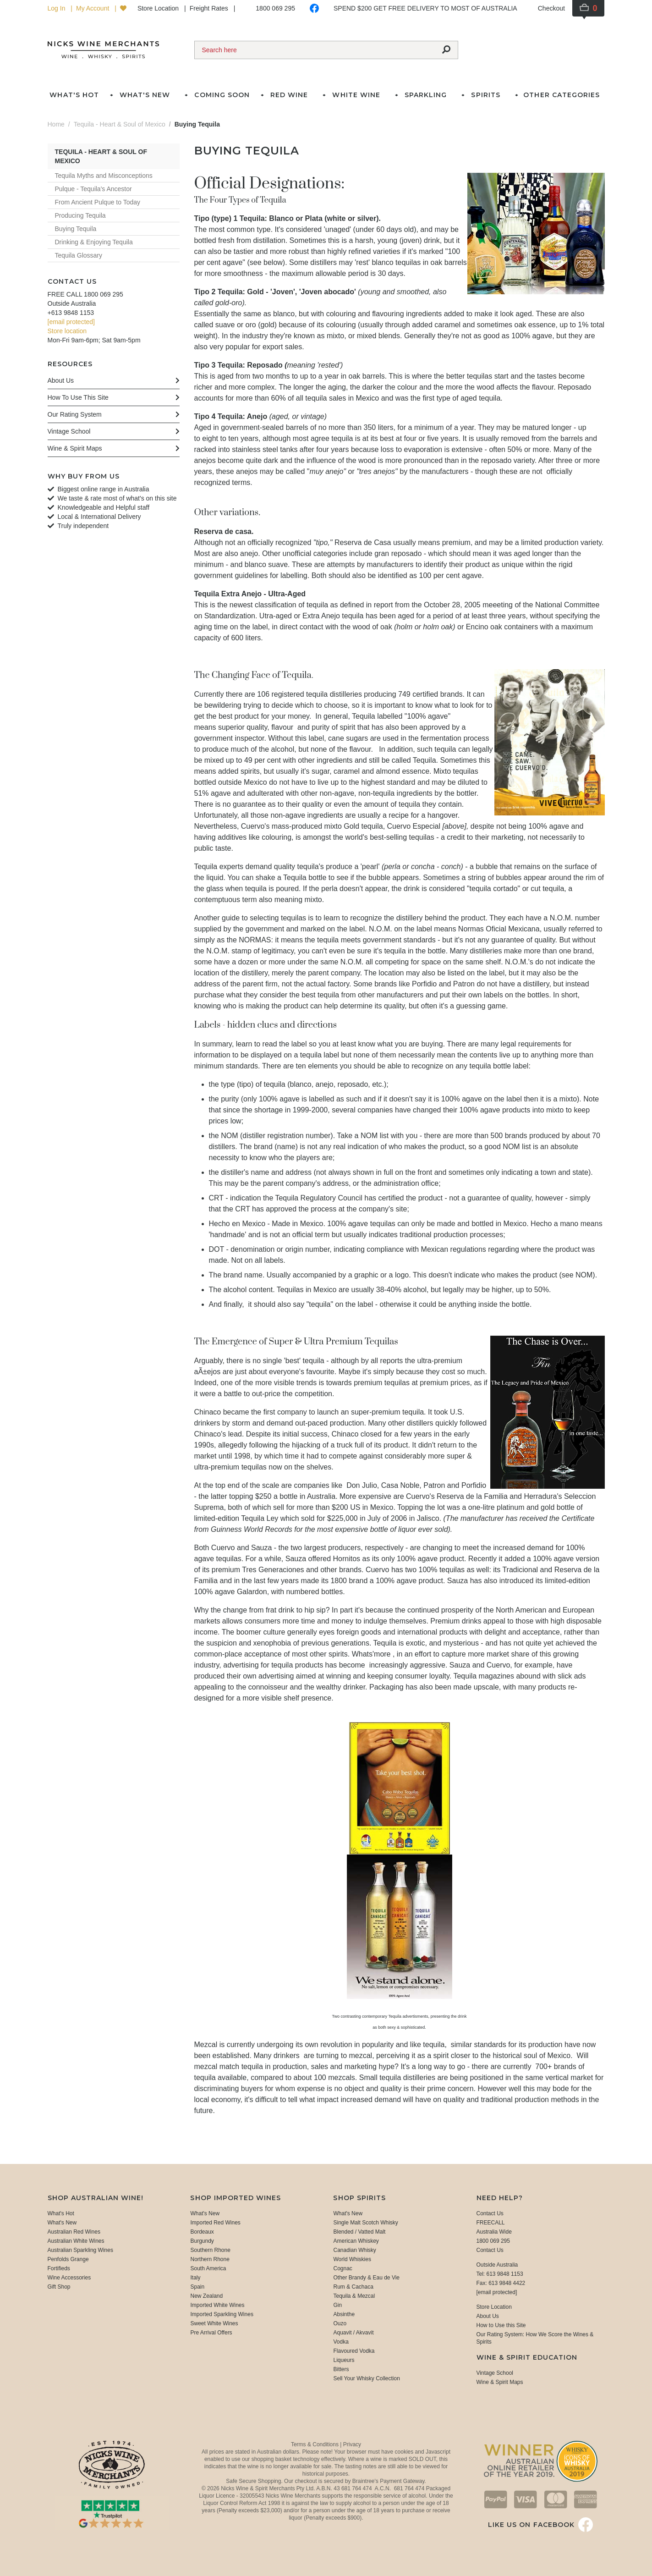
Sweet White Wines (214, 2323)
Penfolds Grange (68, 2259)
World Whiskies (352, 2259)
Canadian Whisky (354, 2250)
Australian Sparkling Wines (80, 2250)
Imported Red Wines (215, 2222)
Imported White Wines (217, 2305)
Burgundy (202, 2241)
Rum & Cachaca (353, 2287)
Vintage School (495, 2373)
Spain (197, 2287)
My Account (93, 8)
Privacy (352, 2444)
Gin (337, 2305)
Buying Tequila (76, 228)
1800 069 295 (275, 8)
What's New (62, 2222)
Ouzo (339, 2323)
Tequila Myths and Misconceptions (104, 175)
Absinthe (344, 2314)
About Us (488, 2316)
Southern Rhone (210, 2250)
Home (56, 124)
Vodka (340, 2342)
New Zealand (206, 2296)
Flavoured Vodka (353, 2351)
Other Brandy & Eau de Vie (366, 2277)
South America (208, 2268)
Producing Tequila (80, 215)
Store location (67, 331)
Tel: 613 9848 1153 (500, 2274)
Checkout (551, 8)
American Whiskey (355, 2241)
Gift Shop (59, 2287)
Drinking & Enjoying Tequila (94, 242)
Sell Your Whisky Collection (366, 2378)
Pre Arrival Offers (211, 2332)
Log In (57, 8)
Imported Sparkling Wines (221, 2314)
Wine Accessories (69, 2277)
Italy (195, 2277)
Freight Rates (210, 8)
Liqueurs (343, 2360)
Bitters (341, 2369)
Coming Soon (221, 95)
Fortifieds (59, 2268)
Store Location (159, 8)
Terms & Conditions (315, 2444)
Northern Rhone (209, 2259)
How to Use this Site (501, 2325)
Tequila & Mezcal (354, 2296)
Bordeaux (202, 2232)
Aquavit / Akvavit (353, 2332)
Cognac (342, 2268)
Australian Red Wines (74, 2232)
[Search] (315, 50)
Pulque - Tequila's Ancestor (93, 189)
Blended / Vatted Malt (359, 2232)
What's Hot (74, 95)
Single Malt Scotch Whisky (365, 2222)
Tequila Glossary (79, 255)
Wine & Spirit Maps (500, 2382)
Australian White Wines (76, 2241)
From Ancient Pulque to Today (98, 202)
